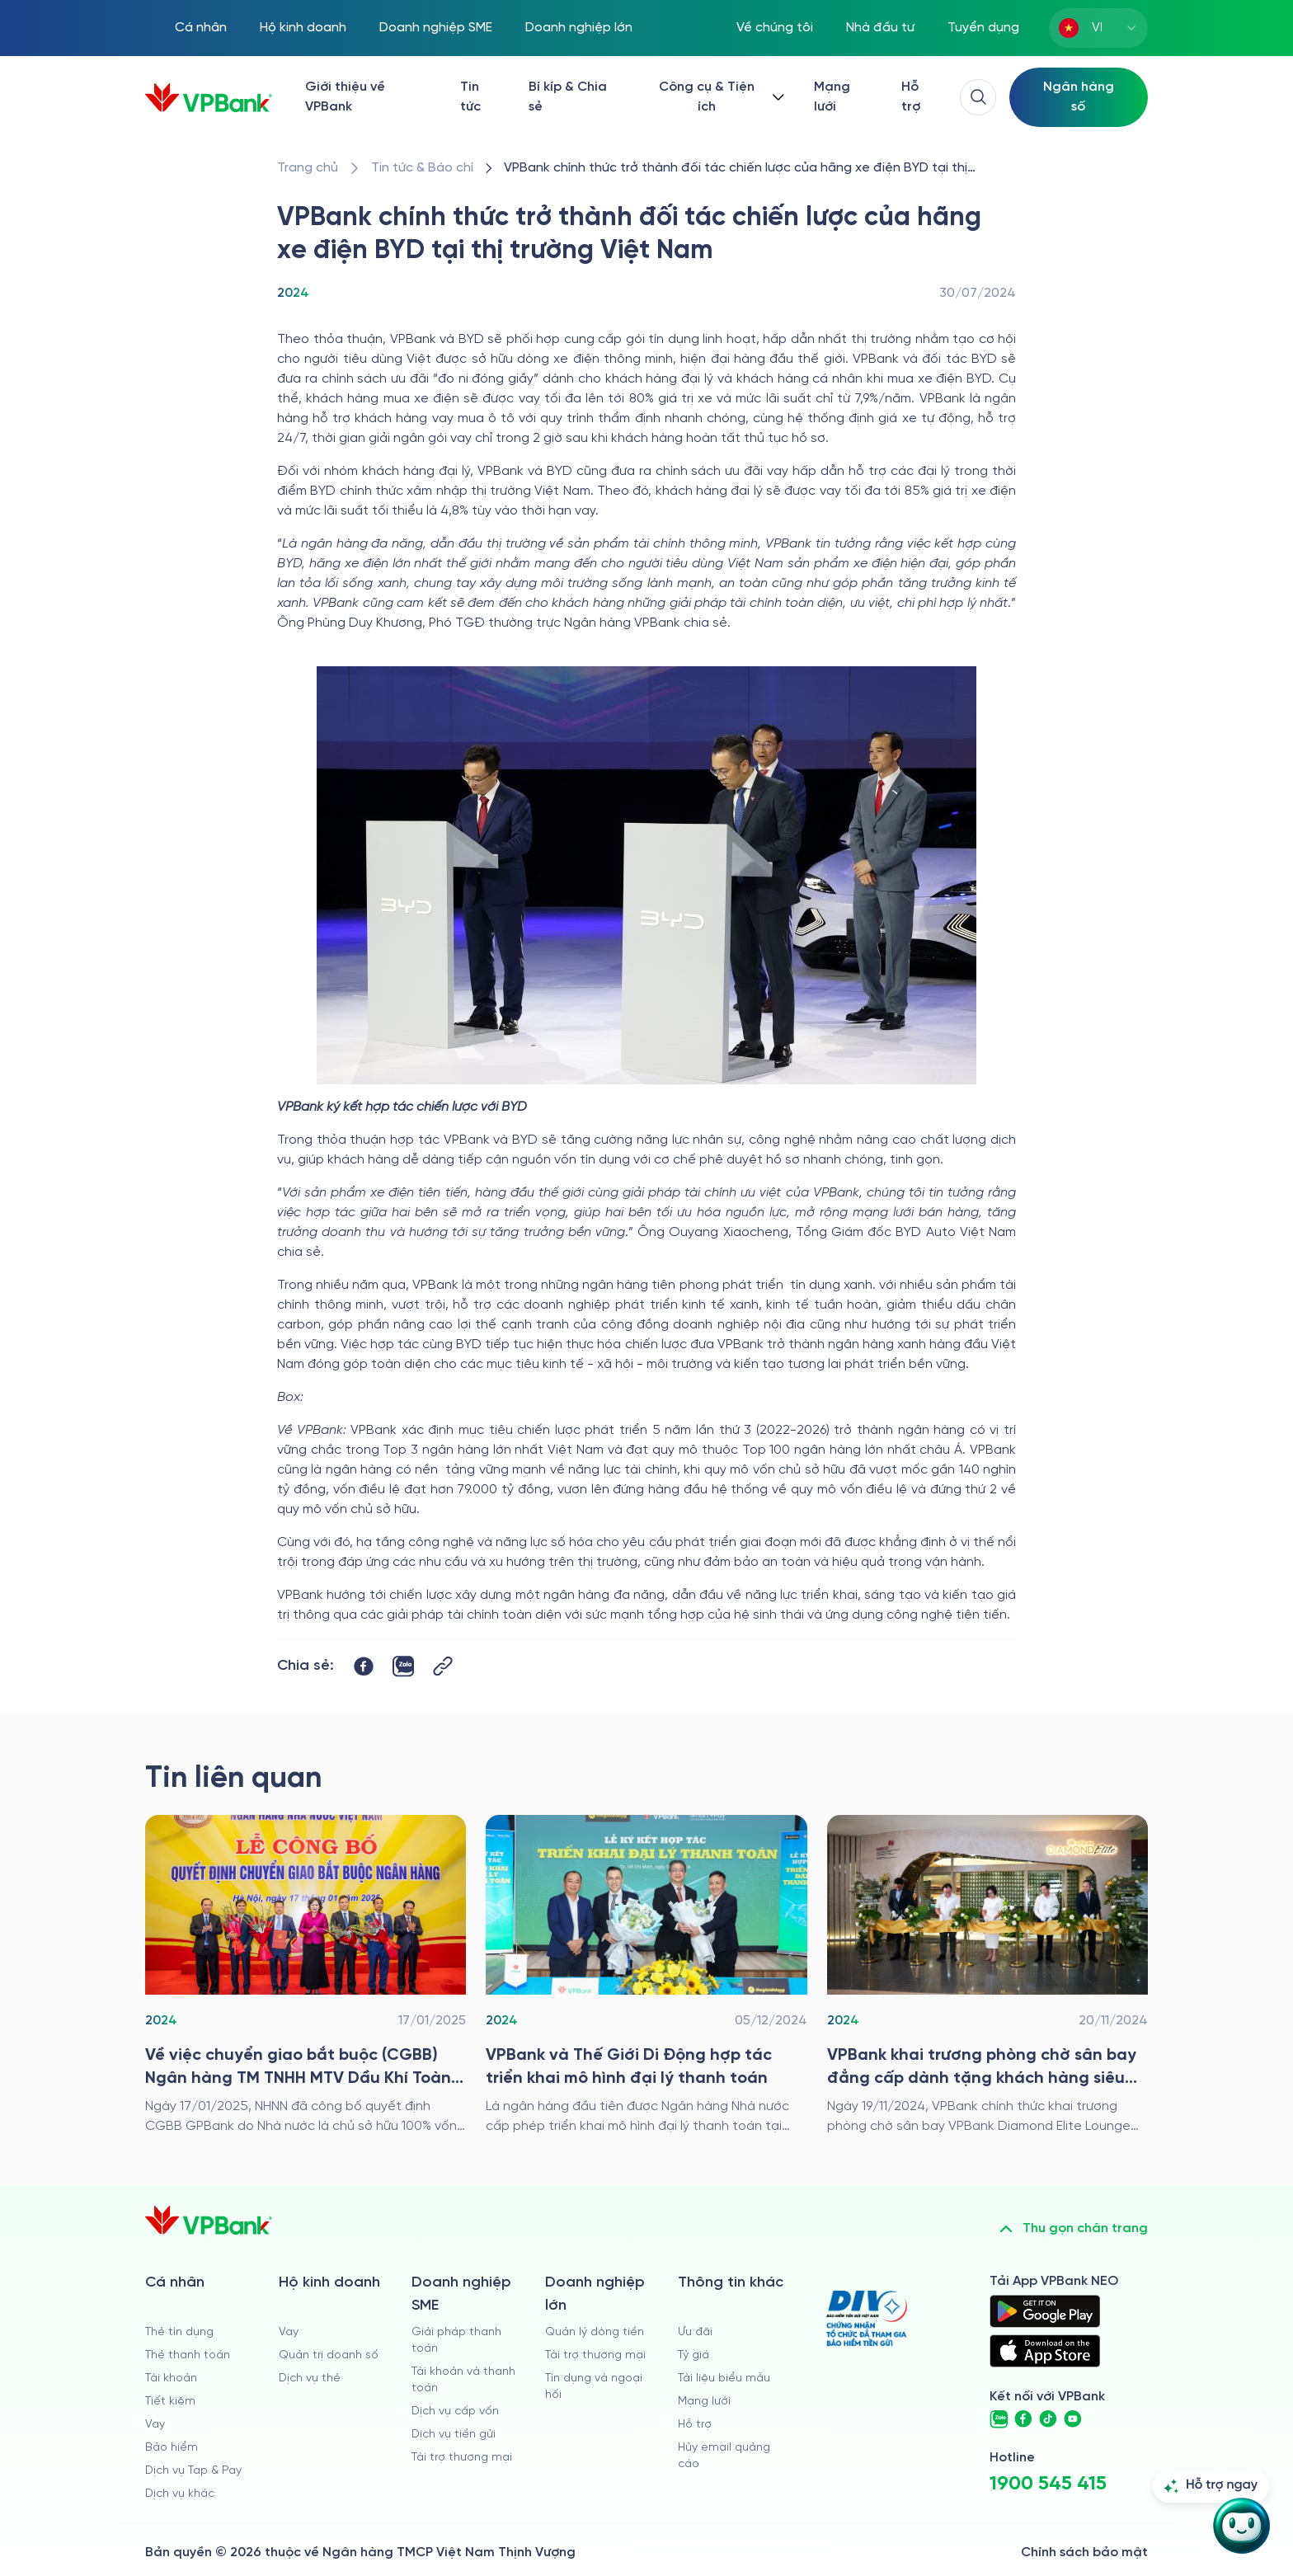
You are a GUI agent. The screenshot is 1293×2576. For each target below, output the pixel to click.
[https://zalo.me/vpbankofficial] (999, 2419)
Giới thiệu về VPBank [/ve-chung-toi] (345, 97)
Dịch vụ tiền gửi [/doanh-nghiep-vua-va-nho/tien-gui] (453, 2434)
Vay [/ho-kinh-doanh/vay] (289, 2332)
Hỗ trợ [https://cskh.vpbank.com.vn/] (910, 97)
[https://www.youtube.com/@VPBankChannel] (1073, 2419)
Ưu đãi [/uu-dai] (695, 2332)
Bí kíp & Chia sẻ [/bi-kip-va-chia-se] (568, 97)
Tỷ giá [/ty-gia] (693, 2355)
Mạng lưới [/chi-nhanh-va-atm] (832, 97)
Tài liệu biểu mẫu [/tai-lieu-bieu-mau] (724, 2378)
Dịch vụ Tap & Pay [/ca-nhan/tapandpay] (193, 2471)
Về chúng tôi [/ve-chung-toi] (774, 28)
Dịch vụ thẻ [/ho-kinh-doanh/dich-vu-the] (310, 2378)
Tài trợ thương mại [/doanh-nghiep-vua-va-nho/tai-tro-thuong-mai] (461, 2457)
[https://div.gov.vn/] (866, 2318)
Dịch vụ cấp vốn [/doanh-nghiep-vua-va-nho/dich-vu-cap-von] (455, 2411)
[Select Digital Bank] (1078, 97)
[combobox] (1098, 28)
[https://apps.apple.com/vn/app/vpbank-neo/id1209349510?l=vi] (1045, 2350)
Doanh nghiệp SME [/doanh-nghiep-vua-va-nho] (435, 28)
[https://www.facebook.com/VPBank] (1023, 2419)
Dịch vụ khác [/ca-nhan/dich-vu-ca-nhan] (179, 2494)
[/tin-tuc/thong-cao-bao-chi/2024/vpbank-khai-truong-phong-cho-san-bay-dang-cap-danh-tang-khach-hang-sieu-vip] (987, 1975)
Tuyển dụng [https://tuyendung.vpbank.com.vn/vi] (983, 28)
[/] (208, 97)
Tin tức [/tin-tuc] (470, 97)
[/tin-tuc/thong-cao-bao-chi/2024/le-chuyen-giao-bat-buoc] (305, 1975)
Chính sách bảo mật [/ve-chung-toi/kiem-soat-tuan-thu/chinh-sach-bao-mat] (1084, 2552)
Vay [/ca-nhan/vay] (155, 2425)
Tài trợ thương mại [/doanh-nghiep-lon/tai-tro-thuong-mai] (595, 2355)
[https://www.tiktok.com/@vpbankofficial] (1048, 2419)
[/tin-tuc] (422, 168)
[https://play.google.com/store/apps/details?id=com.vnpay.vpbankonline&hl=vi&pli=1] (1045, 2311)
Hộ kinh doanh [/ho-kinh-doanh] (303, 28)
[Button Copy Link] (443, 1666)
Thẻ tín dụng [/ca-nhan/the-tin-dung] (179, 2332)
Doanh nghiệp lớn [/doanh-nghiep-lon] (578, 28)
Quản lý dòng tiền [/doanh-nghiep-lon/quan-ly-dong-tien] (594, 2332)
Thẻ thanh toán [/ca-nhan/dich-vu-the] (187, 2355)
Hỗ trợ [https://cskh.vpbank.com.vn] (695, 2425)
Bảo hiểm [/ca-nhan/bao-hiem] (171, 2448)
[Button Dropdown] (718, 97)
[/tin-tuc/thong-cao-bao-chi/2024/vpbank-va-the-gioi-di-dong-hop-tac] (646, 1975)
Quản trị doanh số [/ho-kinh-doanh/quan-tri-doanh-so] (328, 2355)
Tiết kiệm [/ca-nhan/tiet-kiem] (170, 2401)
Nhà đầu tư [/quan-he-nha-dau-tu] (880, 28)
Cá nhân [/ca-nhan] (201, 28)
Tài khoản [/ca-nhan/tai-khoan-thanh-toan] (171, 2378)
